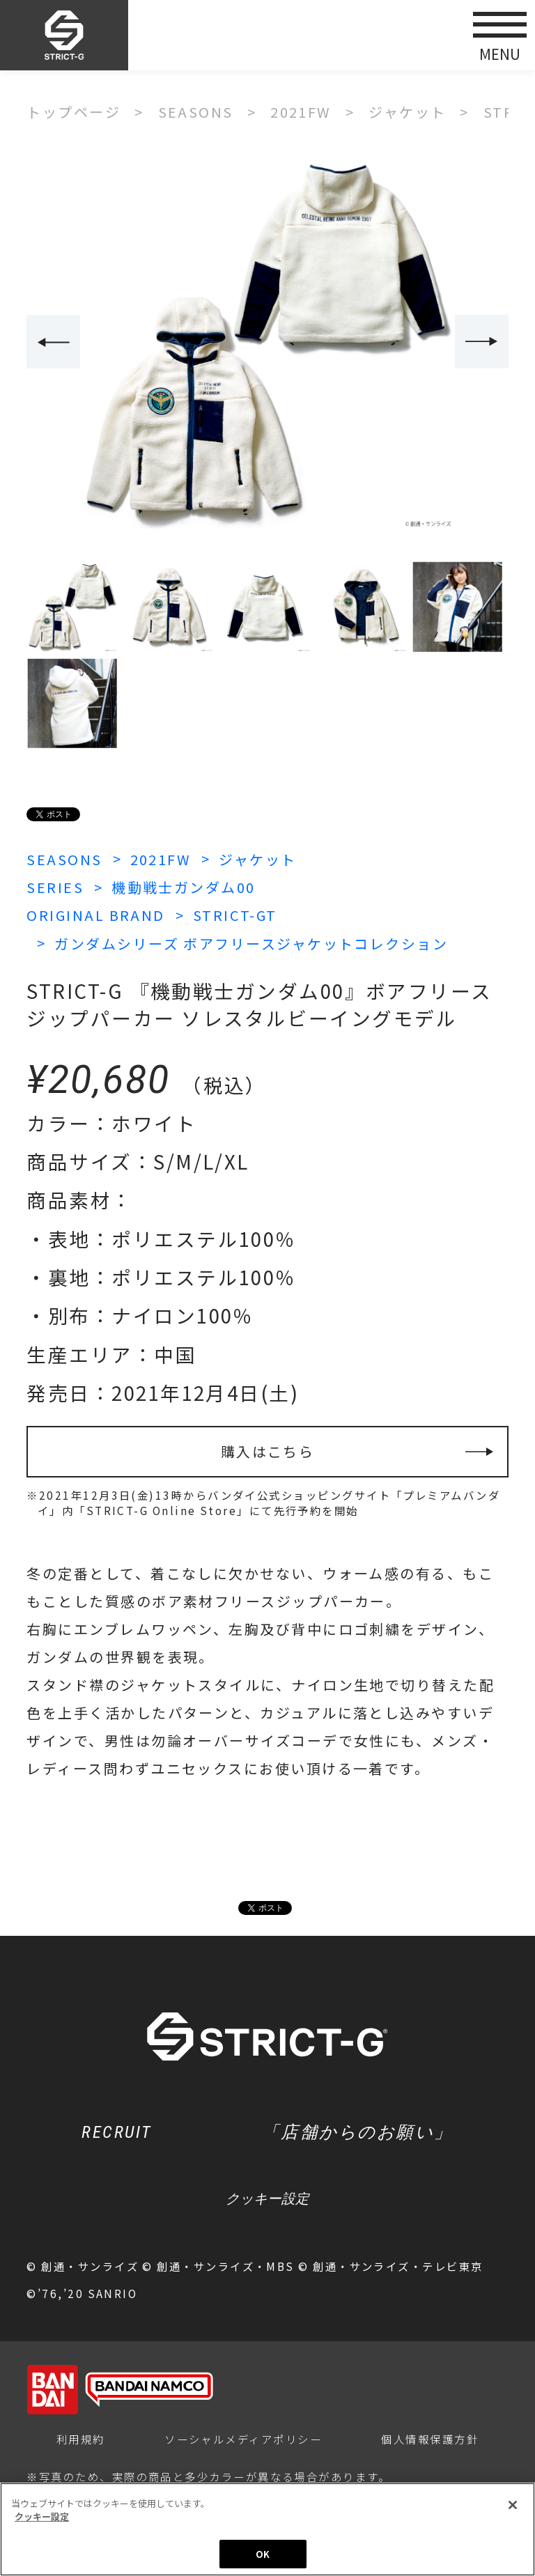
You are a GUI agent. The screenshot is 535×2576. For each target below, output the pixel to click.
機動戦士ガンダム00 (183, 887)
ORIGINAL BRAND (95, 915)
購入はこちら (268, 1451)
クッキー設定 (267, 2198)
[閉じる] (512, 2508)
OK (263, 2557)
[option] (267, 343)
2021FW (161, 859)
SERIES (55, 887)
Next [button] (482, 342)
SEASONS (64, 859)
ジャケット (257, 859)
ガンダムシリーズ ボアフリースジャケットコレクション (251, 943)
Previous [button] (53, 342)
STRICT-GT (235, 915)
